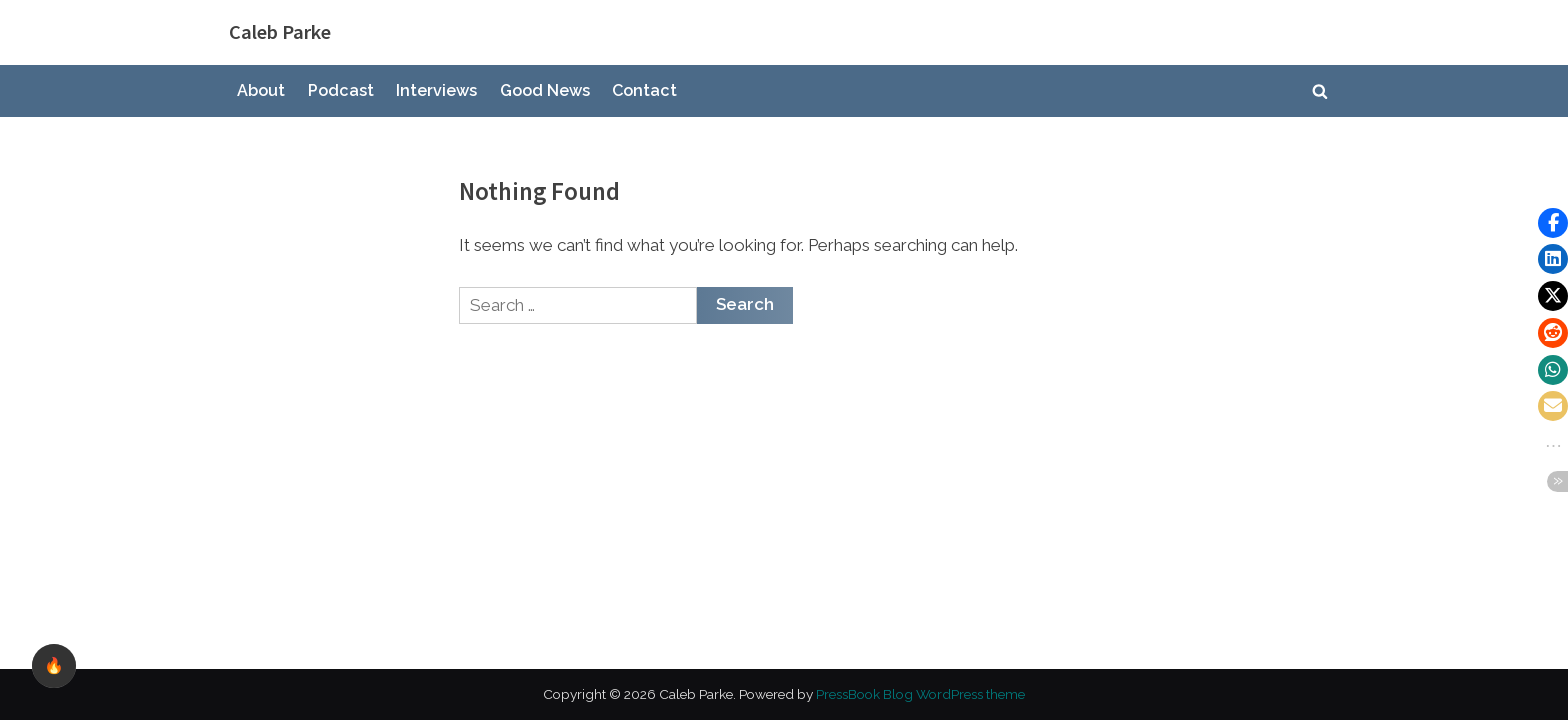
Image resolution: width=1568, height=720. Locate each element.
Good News (545, 90)
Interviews (436, 90)
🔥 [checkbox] (54, 665)
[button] (1553, 223)
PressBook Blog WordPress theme (920, 694)
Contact (644, 90)
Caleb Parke (280, 32)
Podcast (341, 90)
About (261, 90)
